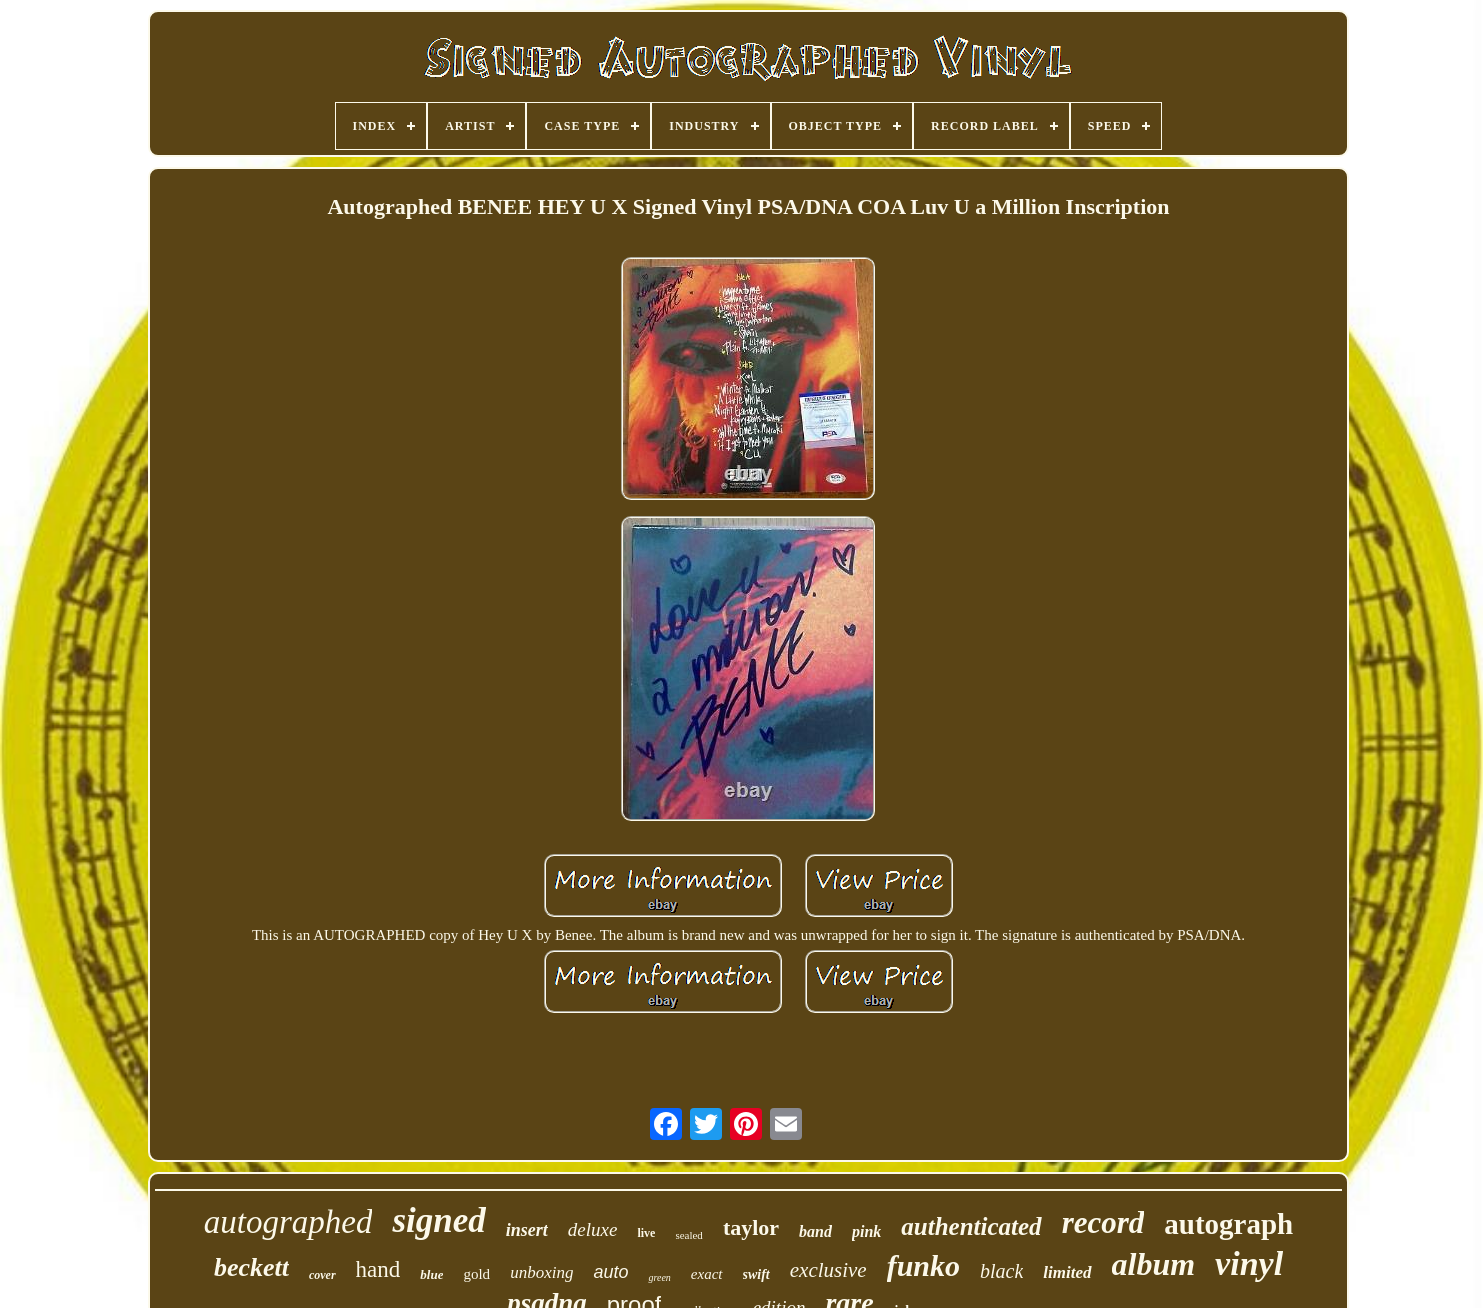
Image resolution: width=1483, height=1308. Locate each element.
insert (527, 1230)
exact (707, 1274)
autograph (1228, 1224)
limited (1067, 1272)
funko (923, 1265)
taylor (751, 1227)
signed (438, 1220)
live (646, 1233)
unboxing (541, 1272)
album (1154, 1264)
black (1001, 1271)
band (815, 1231)
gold (476, 1274)
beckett (251, 1267)
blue (431, 1274)
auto (610, 1272)
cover (322, 1275)
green (659, 1277)
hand (378, 1269)
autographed (288, 1222)
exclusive (828, 1270)
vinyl (1249, 1263)
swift (756, 1274)
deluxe (593, 1229)
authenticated (971, 1226)
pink (866, 1231)
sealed (688, 1235)
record (1103, 1222)
